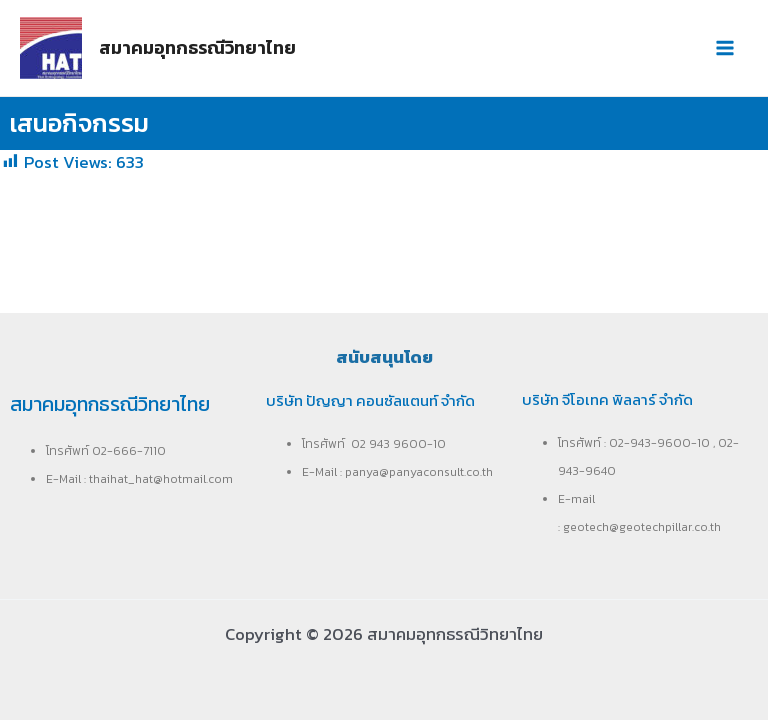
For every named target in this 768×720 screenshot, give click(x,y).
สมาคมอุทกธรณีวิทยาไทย (197, 47)
